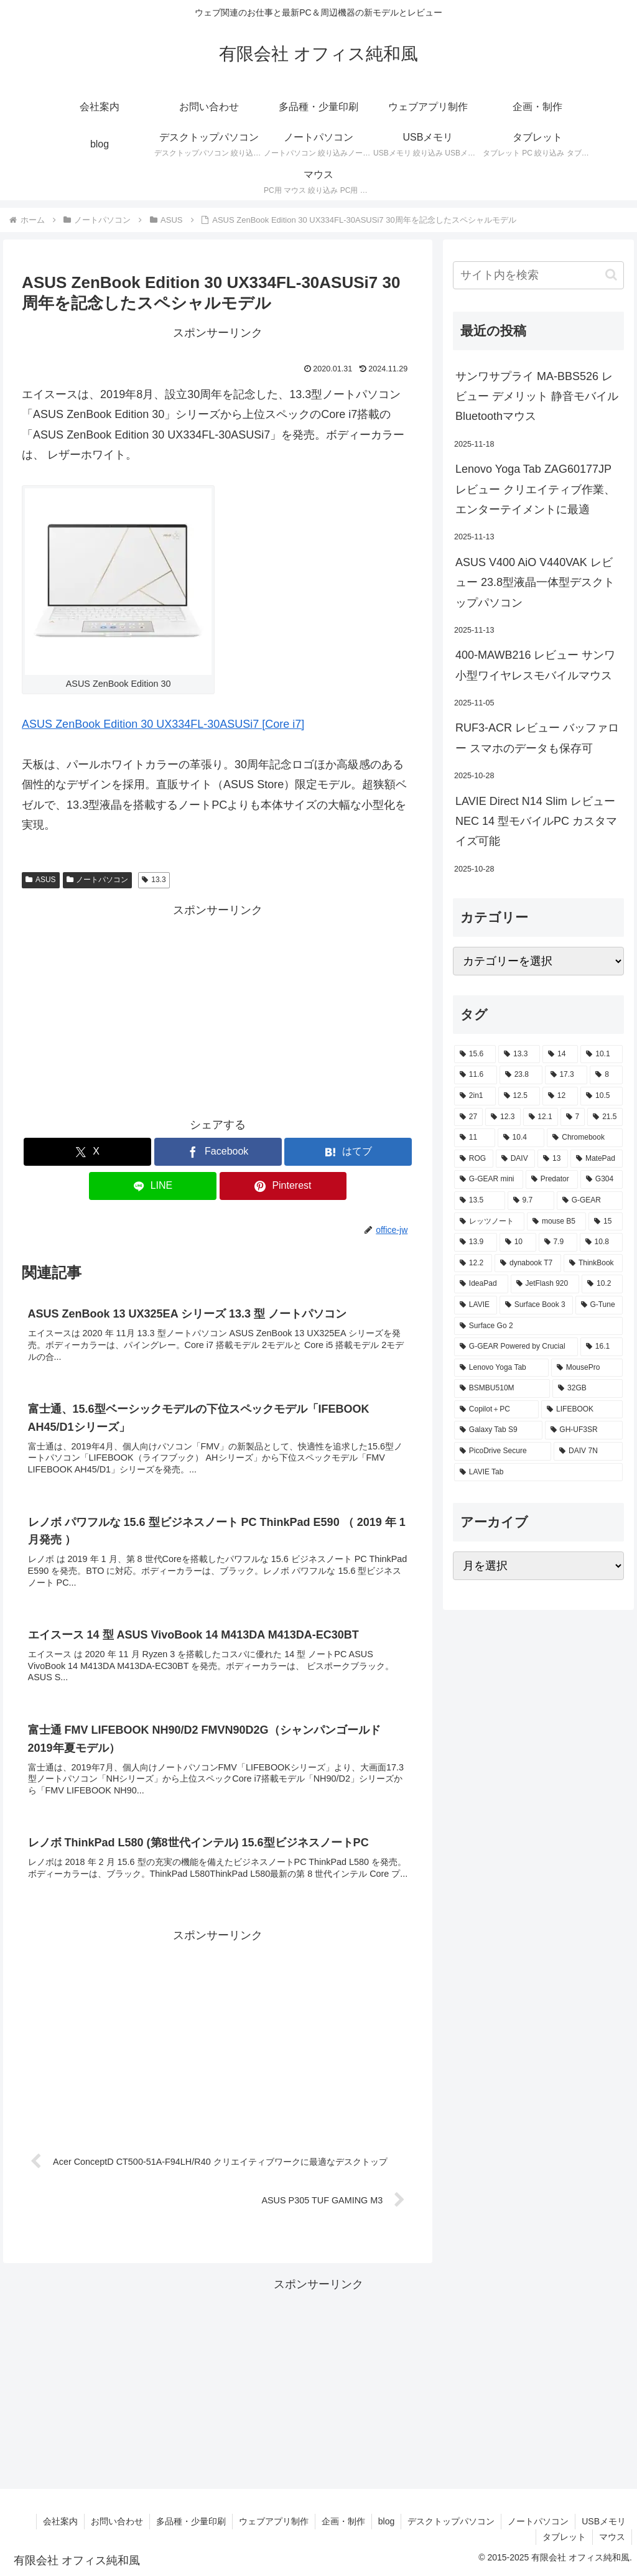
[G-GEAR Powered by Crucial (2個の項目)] (516, 1346)
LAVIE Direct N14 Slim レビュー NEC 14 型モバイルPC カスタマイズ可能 (536, 821)
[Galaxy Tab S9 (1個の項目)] (498, 1430)
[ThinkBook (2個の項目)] (593, 1263)
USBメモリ (604, 2521)
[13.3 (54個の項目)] (519, 1054)
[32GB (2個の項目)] (587, 1388)
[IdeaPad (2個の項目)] (481, 1284)
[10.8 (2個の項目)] (601, 1242)
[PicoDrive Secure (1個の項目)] (502, 1451)
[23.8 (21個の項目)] (521, 1075)
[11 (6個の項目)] (474, 1137)
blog (386, 2521)
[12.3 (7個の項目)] (502, 1117)
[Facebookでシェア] (218, 1152)
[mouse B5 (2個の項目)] (556, 1221)
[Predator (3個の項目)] (552, 1179)
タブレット (564, 2537)
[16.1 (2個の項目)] (601, 1346)
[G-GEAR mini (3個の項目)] (488, 1179)
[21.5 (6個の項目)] (604, 1117)
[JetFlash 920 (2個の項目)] (545, 1284)
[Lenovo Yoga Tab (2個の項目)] (501, 1368)
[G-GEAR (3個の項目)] (590, 1200)
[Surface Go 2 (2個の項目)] (538, 1326)
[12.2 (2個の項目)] (473, 1263)
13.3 (153, 879)
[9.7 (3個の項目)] (531, 1200)
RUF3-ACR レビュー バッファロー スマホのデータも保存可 (537, 738)
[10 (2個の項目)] (518, 1242)
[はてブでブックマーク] (348, 1152)
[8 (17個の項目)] (606, 1075)
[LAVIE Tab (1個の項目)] (538, 1472)
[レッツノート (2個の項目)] (489, 1221)
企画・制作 (343, 2521)
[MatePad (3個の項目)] (596, 1159)
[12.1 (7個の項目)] (540, 1117)
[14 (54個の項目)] (560, 1054)
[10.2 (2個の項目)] (602, 1284)
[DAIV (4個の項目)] (515, 1159)
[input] (538, 275)
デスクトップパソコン (451, 2521)
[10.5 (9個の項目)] (601, 1096)
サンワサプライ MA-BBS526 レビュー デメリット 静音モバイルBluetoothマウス (536, 396)
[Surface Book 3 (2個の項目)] (536, 1305)
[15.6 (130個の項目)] (475, 1054)
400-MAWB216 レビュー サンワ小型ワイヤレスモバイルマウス (535, 665)
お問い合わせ (117, 2521)
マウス (612, 2537)
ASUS (40, 879)
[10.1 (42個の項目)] (601, 1054)
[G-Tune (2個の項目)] (599, 1305)
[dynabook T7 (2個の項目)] (528, 1263)
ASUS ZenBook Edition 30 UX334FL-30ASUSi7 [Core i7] (163, 724)
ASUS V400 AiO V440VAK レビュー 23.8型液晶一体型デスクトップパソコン (535, 582)
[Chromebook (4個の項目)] (584, 1137)
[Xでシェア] (87, 1152)
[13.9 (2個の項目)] (475, 1242)
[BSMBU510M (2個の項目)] (502, 1388)
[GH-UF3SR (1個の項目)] (584, 1430)
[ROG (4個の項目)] (473, 1159)
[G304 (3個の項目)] (601, 1179)
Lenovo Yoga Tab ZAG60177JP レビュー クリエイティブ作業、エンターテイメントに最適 (535, 489)
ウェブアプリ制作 (274, 2521)
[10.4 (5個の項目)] (521, 1137)
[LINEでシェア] (152, 1186)
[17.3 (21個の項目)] (566, 1075)
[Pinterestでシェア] (283, 1186)
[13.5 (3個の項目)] (479, 1200)
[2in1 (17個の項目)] (475, 1096)
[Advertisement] (218, 1007)
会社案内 (60, 2521)
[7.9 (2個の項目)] (558, 1242)
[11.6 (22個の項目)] (475, 1075)
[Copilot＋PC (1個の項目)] (496, 1409)
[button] (611, 274)
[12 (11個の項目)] (560, 1096)
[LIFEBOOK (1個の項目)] (581, 1409)
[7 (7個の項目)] (572, 1117)
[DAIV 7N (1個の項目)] (588, 1451)
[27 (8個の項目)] (468, 1117)
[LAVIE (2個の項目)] (475, 1305)
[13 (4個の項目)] (552, 1159)
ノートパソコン (98, 879)
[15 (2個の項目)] (605, 1221)
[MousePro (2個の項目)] (587, 1368)
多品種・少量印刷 (191, 2521)
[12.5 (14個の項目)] (519, 1096)
